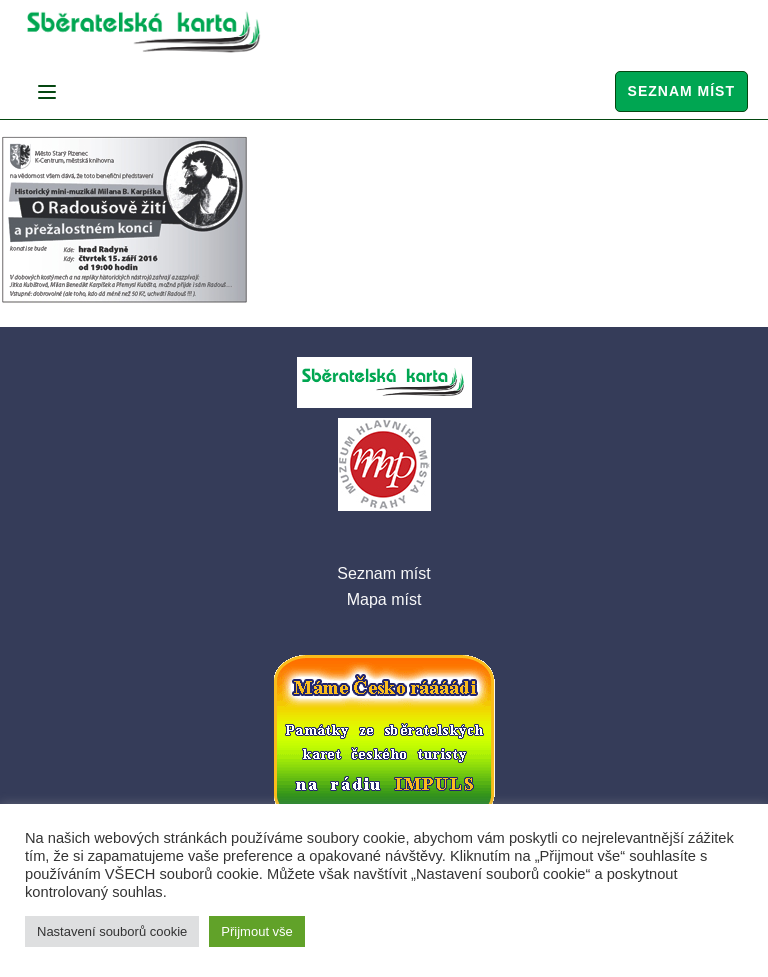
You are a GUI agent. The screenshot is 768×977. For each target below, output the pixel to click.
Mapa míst (384, 599)
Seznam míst (681, 91)
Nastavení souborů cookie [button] (112, 931)
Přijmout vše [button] (257, 931)
